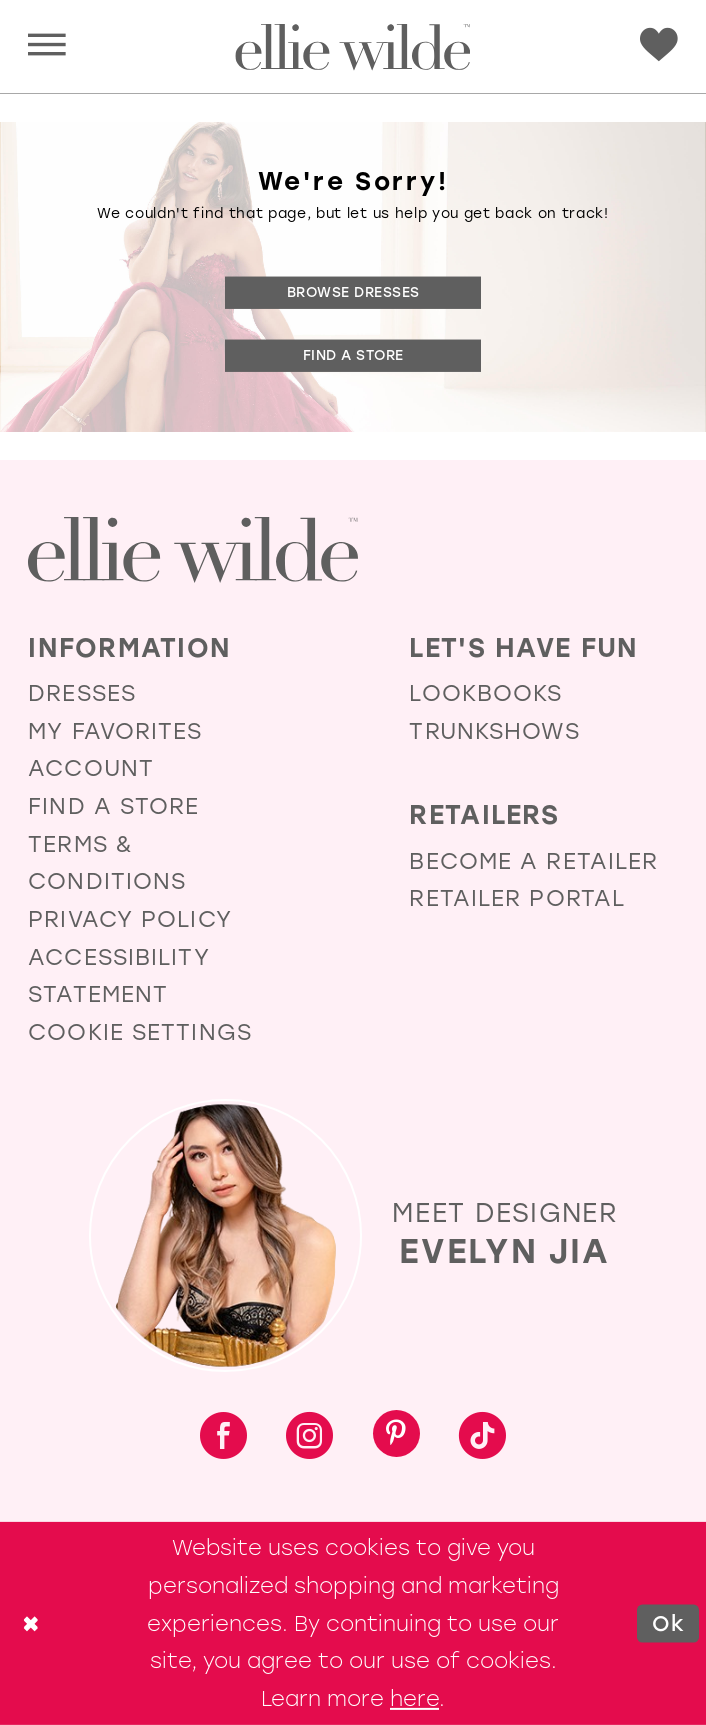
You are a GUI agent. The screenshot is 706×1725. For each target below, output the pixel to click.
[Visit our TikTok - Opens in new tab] (482, 1437)
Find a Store (353, 355)
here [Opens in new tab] (414, 1698)
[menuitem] (47, 47)
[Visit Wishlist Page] (659, 45)
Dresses (82, 693)
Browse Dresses (353, 292)
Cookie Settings (140, 1032)
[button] (47, 46)
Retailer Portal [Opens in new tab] (517, 898)
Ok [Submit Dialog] (668, 1622)
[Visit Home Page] (352, 47)
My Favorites (115, 731)
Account (91, 768)
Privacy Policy (130, 919)
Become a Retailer (533, 861)
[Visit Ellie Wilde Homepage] (192, 550)
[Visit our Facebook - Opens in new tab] (223, 1437)
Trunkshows (494, 731)
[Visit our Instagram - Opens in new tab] (309, 1437)
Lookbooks (485, 693)
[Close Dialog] (31, 1623)
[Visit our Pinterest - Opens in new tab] (396, 1437)
